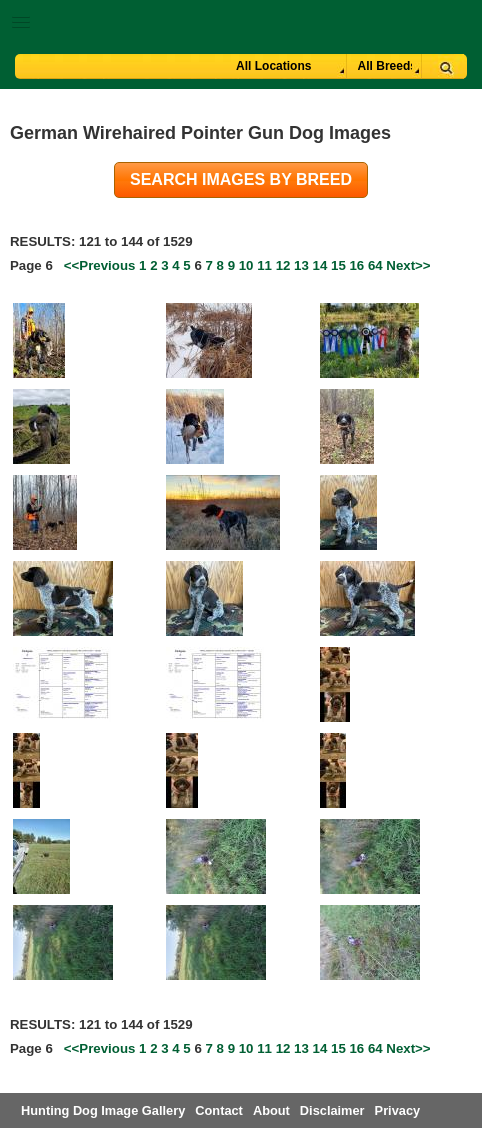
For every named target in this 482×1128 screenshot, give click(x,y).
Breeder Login (459, 24)
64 (375, 265)
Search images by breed (241, 179)
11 (264, 265)
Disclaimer (332, 1110)
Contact (219, 1110)
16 (356, 265)
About (271, 1110)
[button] (241, 18)
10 (246, 265)
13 (301, 265)
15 (338, 265)
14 (320, 265)
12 (283, 265)
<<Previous (100, 265)
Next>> (408, 265)
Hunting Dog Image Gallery (103, 1110)
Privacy (398, 1110)
